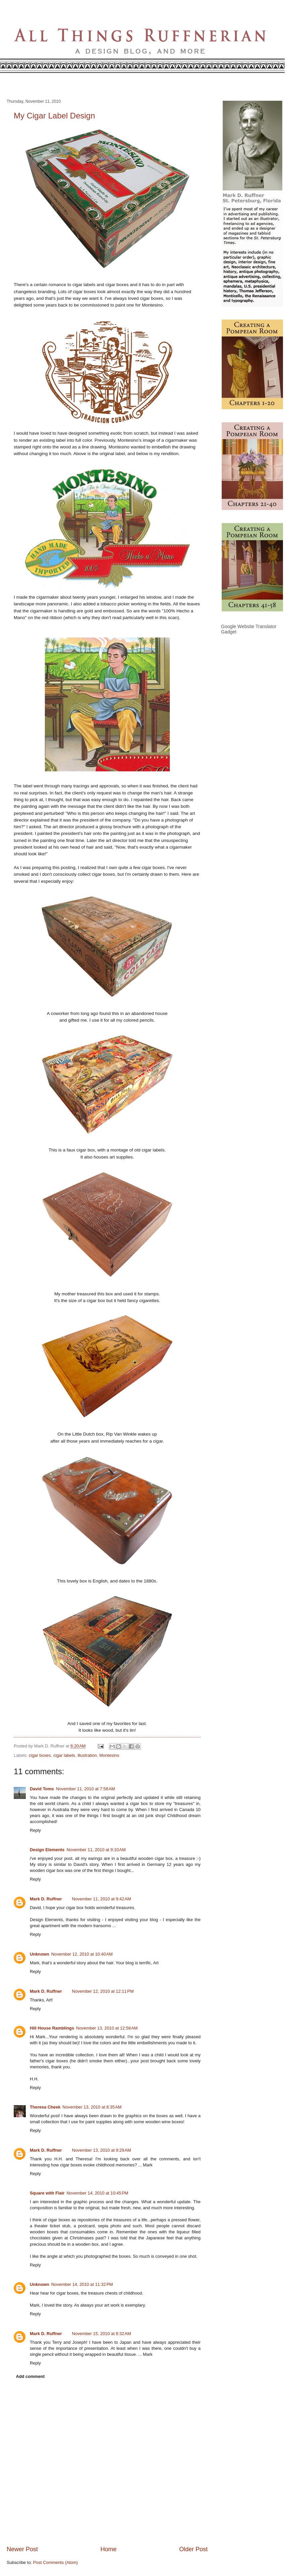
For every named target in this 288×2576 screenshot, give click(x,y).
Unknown (39, 1954)
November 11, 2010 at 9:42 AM (101, 1898)
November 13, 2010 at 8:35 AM (92, 2107)
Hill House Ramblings (52, 2028)
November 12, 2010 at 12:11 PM (103, 1991)
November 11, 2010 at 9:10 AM (96, 1849)
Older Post (193, 2549)
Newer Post (22, 2549)
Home (108, 2549)
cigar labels (64, 1755)
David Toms (42, 1788)
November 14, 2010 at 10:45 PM (97, 2193)
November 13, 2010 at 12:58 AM (107, 2028)
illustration (87, 1755)
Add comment (30, 2376)
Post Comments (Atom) (55, 2562)
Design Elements (47, 1849)
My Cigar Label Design (54, 115)
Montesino (109, 1755)
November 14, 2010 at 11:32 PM (82, 2284)
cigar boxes (40, 1755)
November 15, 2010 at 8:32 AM (101, 2333)
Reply (35, 1830)
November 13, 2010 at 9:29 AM (101, 2150)
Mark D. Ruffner (46, 1898)
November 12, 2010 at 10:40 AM (82, 1954)
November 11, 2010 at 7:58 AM (85, 1788)
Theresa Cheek (45, 2107)
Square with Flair (47, 2193)
